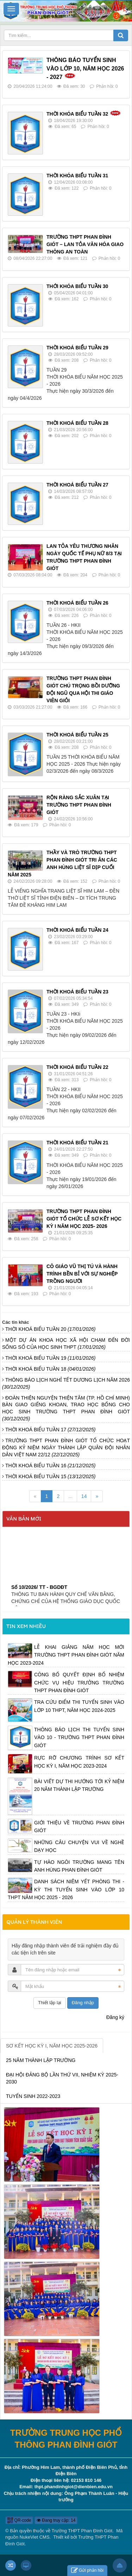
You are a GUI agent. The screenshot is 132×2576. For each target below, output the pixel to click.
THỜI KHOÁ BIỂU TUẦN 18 (50, 1369)
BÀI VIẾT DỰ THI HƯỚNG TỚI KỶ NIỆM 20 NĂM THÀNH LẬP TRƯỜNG (79, 1785)
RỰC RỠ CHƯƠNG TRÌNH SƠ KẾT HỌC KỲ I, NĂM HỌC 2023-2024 (79, 1761)
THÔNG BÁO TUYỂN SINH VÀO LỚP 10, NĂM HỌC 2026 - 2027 (85, 68)
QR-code (19, 2520)
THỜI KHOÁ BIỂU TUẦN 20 (50, 1329)
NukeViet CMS (35, 2537)
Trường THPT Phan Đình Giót (82, 2530)
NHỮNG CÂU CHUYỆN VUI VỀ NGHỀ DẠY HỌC (79, 1846)
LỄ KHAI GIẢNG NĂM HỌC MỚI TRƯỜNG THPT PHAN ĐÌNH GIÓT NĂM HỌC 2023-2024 (66, 1655)
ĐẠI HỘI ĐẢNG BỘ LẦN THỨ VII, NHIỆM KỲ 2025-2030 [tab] (62, 2078)
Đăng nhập (83, 2002)
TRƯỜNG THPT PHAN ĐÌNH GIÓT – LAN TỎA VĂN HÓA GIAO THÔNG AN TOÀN (85, 244)
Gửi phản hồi (87, 2570)
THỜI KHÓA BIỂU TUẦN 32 (77, 114)
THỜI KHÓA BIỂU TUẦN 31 (77, 175)
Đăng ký (115, 2017)
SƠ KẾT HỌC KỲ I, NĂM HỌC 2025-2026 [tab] (52, 2046)
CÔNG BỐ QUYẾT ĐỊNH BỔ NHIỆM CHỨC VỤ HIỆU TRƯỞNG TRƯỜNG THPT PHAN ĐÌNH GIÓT (79, 1682)
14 (84, 1496)
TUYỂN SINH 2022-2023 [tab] (33, 2096)
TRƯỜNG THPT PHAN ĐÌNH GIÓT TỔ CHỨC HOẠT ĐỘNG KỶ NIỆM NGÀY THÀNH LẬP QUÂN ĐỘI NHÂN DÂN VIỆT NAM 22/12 (66, 1447)
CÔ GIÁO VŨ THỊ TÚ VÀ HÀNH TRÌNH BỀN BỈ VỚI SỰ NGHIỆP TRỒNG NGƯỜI (82, 1273)
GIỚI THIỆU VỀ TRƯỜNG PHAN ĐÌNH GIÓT (79, 1826)
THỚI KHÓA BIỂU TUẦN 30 (77, 286)
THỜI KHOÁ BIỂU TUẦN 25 (77, 735)
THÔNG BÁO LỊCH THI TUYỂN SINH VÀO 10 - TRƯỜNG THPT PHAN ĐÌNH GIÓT (79, 1737)
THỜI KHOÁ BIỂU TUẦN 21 (77, 1142)
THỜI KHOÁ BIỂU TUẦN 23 (77, 992)
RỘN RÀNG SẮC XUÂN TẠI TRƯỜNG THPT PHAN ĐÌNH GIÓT (78, 805)
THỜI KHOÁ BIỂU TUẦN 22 (77, 1067)
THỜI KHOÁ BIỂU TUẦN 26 (77, 603)
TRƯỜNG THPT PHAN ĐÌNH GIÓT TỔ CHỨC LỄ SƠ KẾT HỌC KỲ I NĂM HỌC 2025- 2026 (83, 1219)
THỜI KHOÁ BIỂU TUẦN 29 (77, 347)
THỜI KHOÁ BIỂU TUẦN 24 (77, 930)
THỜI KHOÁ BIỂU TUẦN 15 (50, 1476)
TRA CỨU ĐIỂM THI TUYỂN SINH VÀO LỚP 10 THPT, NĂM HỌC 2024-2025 (79, 1706)
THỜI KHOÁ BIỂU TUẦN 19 (50, 1358)
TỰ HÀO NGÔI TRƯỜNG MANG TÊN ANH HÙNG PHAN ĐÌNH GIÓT (79, 1866)
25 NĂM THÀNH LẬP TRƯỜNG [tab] (41, 2060)
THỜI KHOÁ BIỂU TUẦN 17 (50, 1429)
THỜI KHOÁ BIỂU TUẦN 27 (77, 485)
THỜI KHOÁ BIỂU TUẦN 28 (77, 423)
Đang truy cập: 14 (56, 2520)
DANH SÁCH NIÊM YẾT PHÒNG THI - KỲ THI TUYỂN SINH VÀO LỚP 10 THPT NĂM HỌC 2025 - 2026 (66, 1889)
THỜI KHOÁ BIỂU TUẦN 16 (50, 1465)
